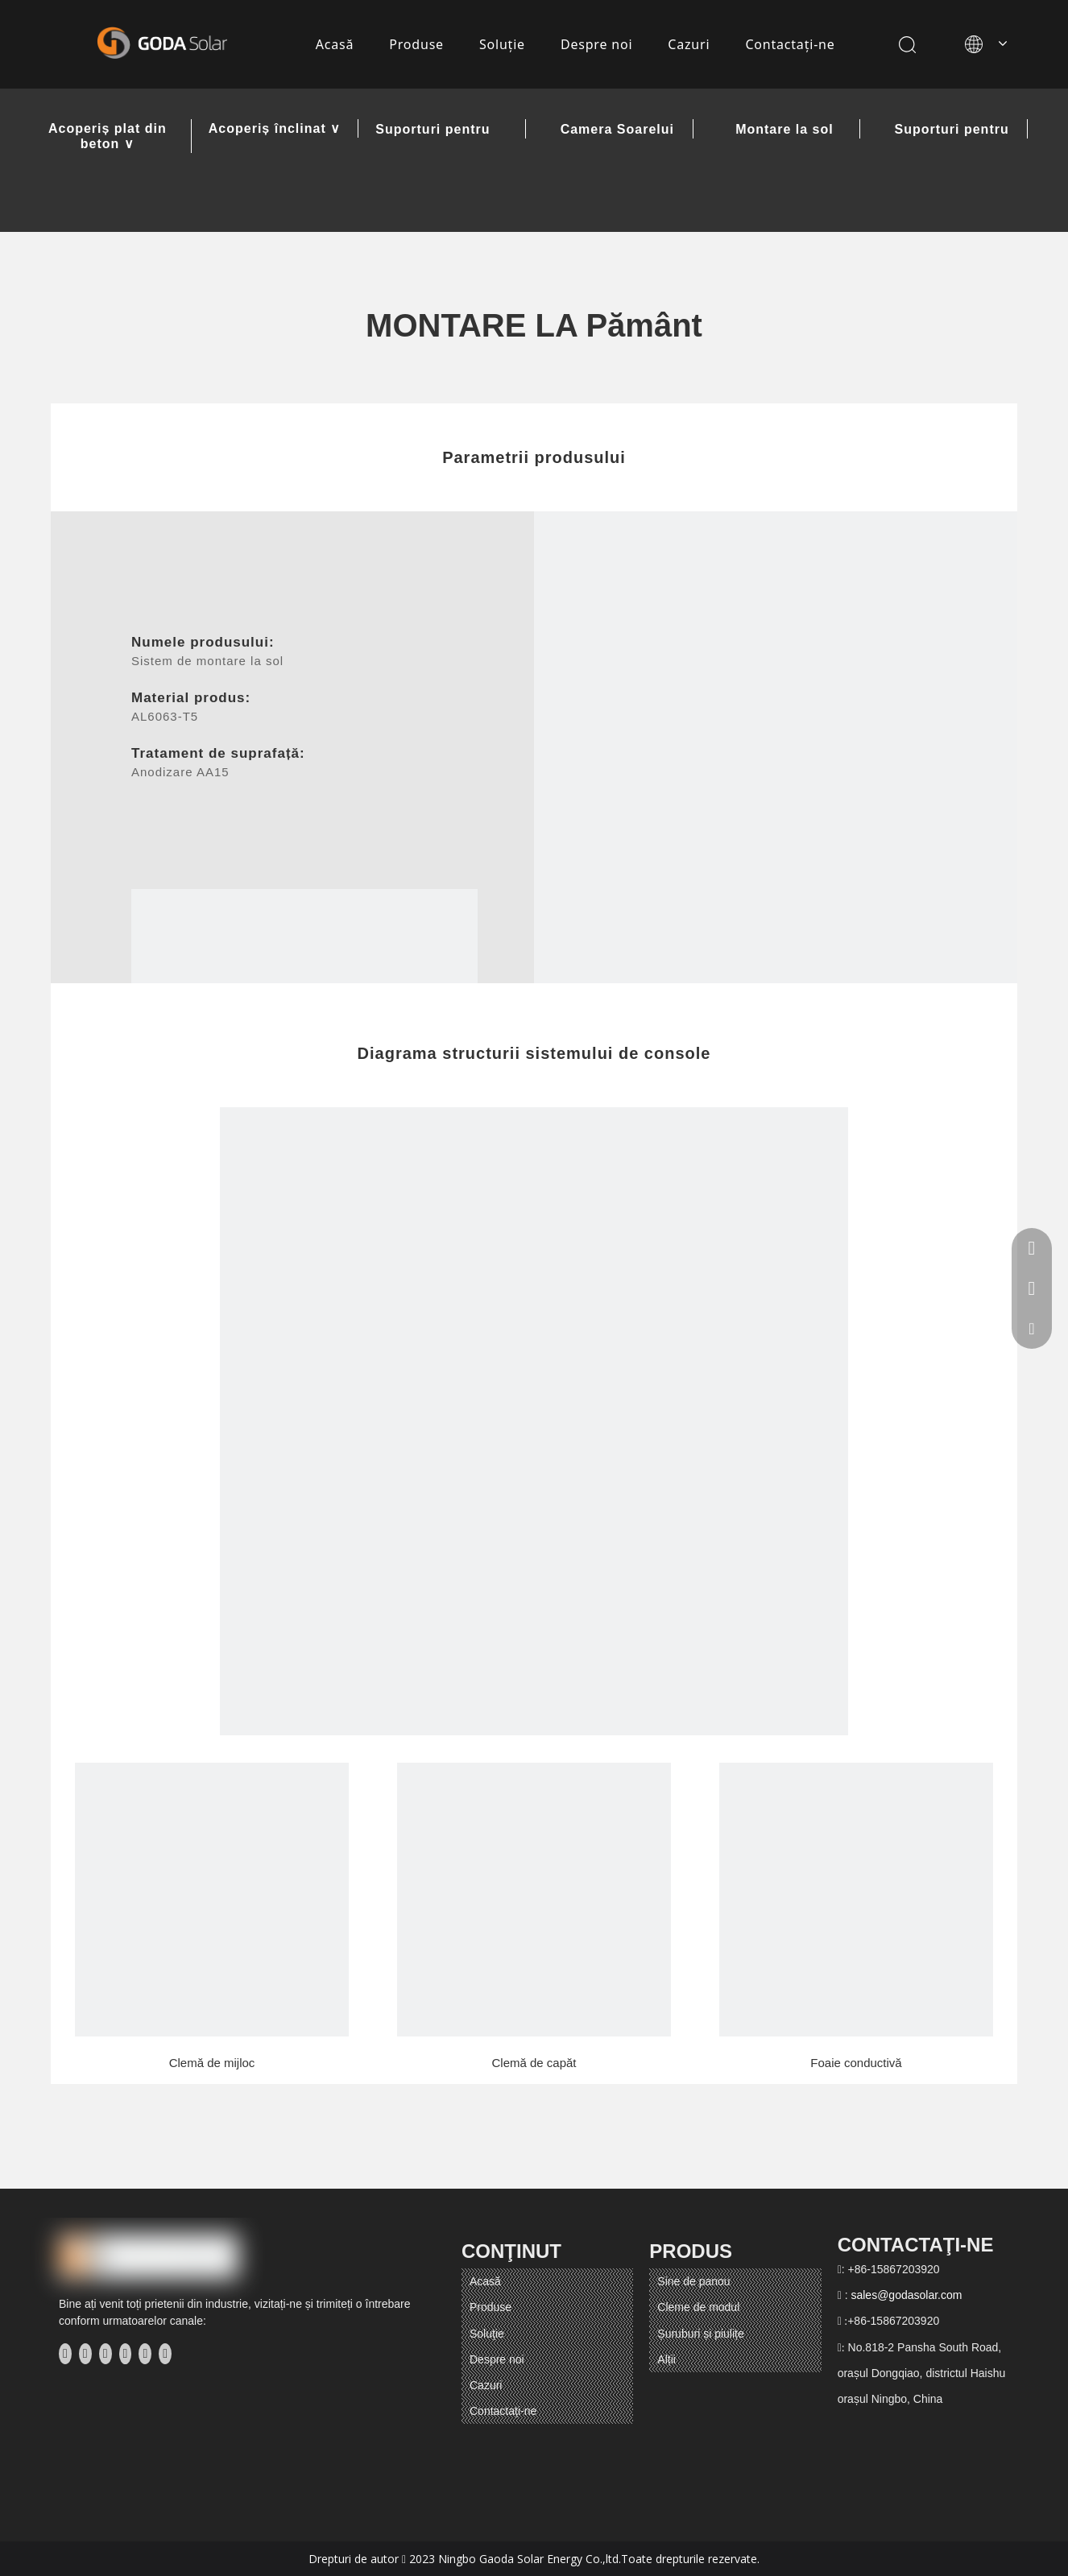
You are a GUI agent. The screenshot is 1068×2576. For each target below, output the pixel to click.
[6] (856, 1899)
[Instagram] (145, 2353)
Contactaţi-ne (789, 44)
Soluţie (502, 44)
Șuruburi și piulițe (700, 2333)
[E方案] (775, 752)
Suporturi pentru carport (432, 129)
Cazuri (689, 44)
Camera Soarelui (617, 129)
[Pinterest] (165, 2353)
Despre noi (596, 44)
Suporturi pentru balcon (952, 129)
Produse (416, 44)
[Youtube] (125, 2353)
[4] (212, 1899)
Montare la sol (784, 129)
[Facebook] (65, 2353)
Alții (666, 2359)
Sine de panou (693, 2281)
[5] (534, 1899)
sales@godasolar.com (906, 2295)
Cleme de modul (698, 2307)
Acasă (335, 44)
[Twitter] (105, 2353)
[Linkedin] (85, 2353)
